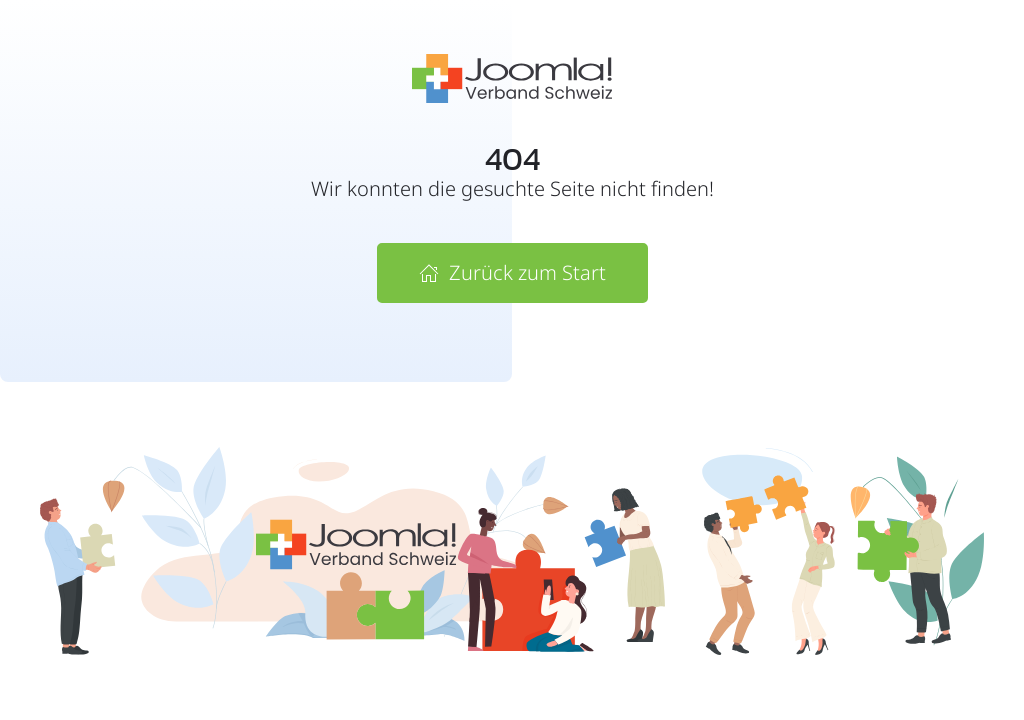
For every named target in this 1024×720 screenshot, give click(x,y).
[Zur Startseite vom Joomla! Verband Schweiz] (512, 76)
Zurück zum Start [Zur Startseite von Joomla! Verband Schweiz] (512, 272)
